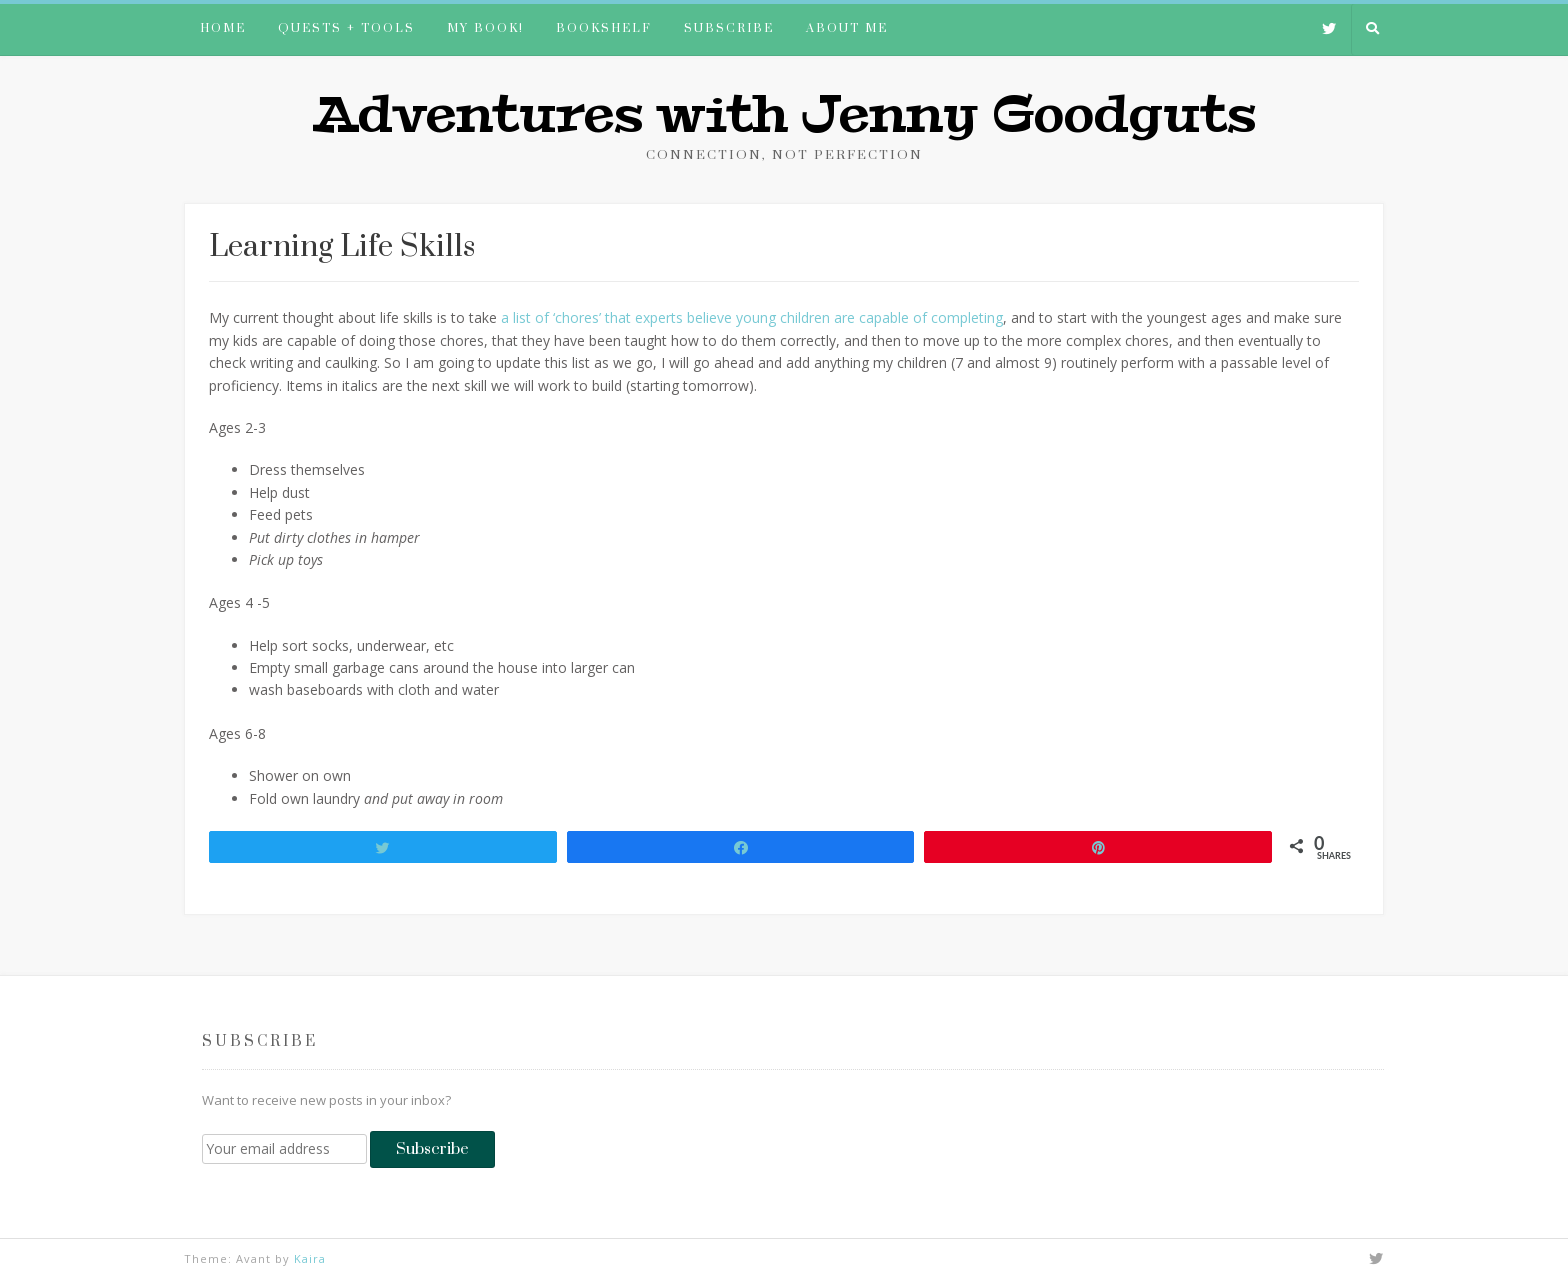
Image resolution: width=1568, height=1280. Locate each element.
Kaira (310, 1258)
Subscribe (729, 28)
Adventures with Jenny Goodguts (784, 115)
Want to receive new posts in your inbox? (326, 1100)
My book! (485, 28)
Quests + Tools (346, 28)
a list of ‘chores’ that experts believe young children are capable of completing (752, 317)
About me (847, 28)
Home (223, 28)
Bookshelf (604, 28)
